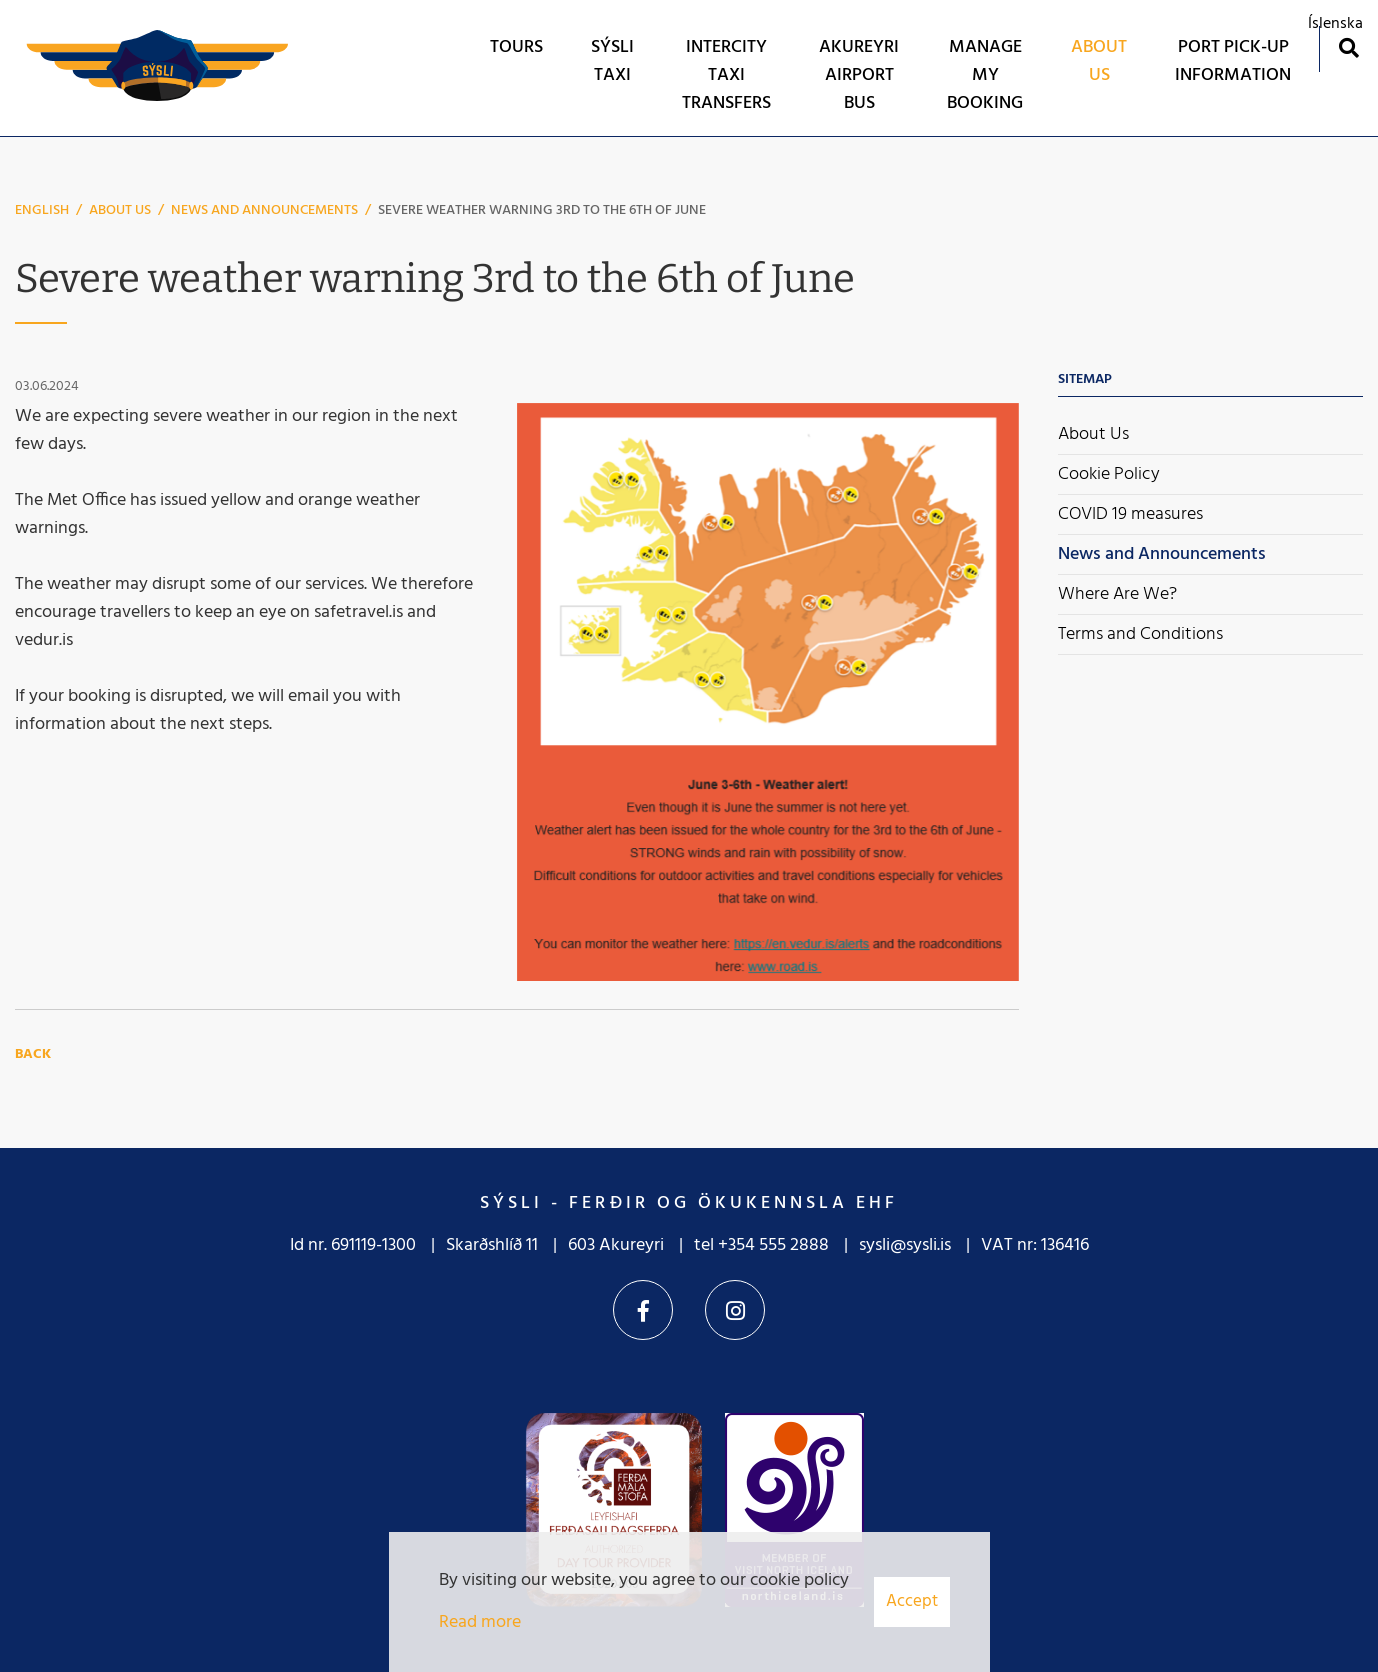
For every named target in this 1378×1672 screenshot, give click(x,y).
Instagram (735, 1310)
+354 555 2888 (773, 1245)
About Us (120, 210)
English (42, 210)
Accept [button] (912, 1601)
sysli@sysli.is (905, 1245)
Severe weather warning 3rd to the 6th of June (542, 210)
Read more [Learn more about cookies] (480, 1622)
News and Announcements (264, 210)
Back (33, 1054)
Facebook (643, 1310)
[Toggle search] (1348, 47)
